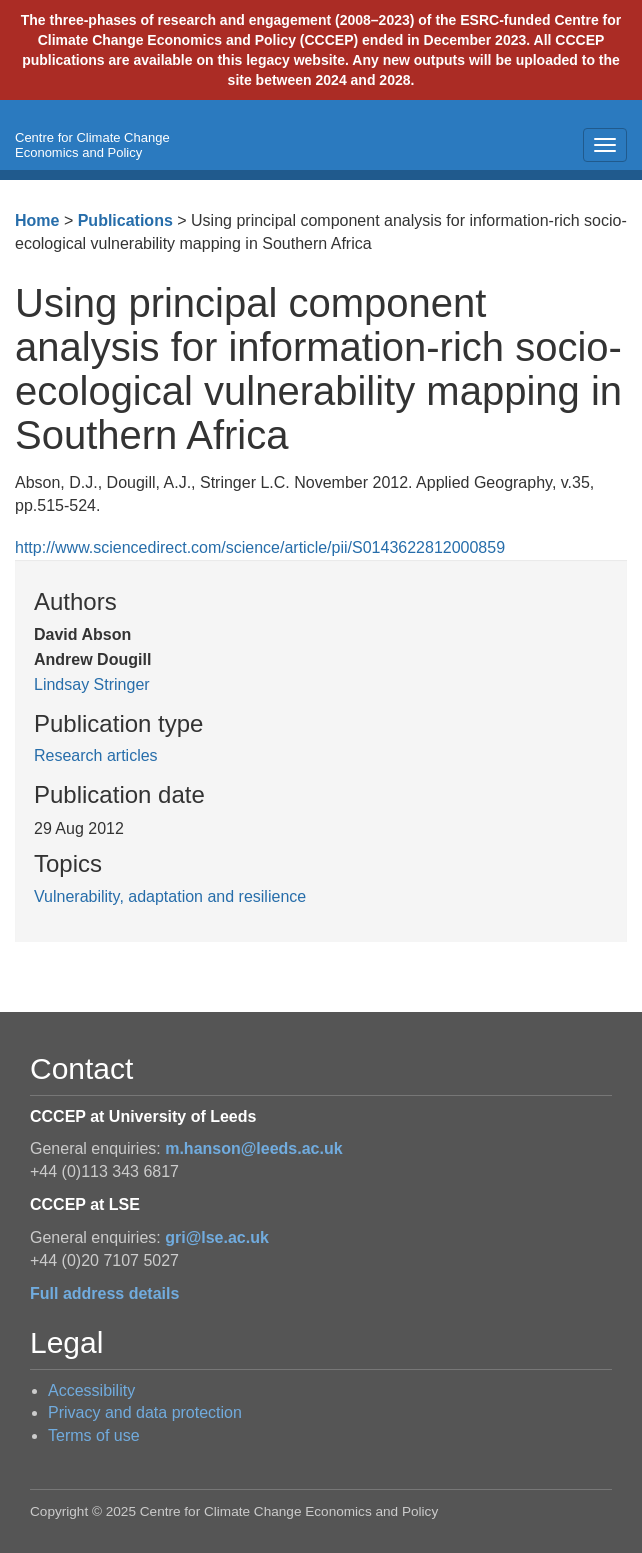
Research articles (96, 755)
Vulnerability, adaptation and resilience (170, 896)
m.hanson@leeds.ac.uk (253, 1148)
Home (37, 220)
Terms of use (94, 1435)
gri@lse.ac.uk (217, 1237)
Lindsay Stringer (92, 684)
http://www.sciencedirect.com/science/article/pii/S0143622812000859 (260, 547)
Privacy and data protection (145, 1412)
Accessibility (91, 1390)
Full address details (104, 1293)
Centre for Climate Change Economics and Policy (92, 145)
